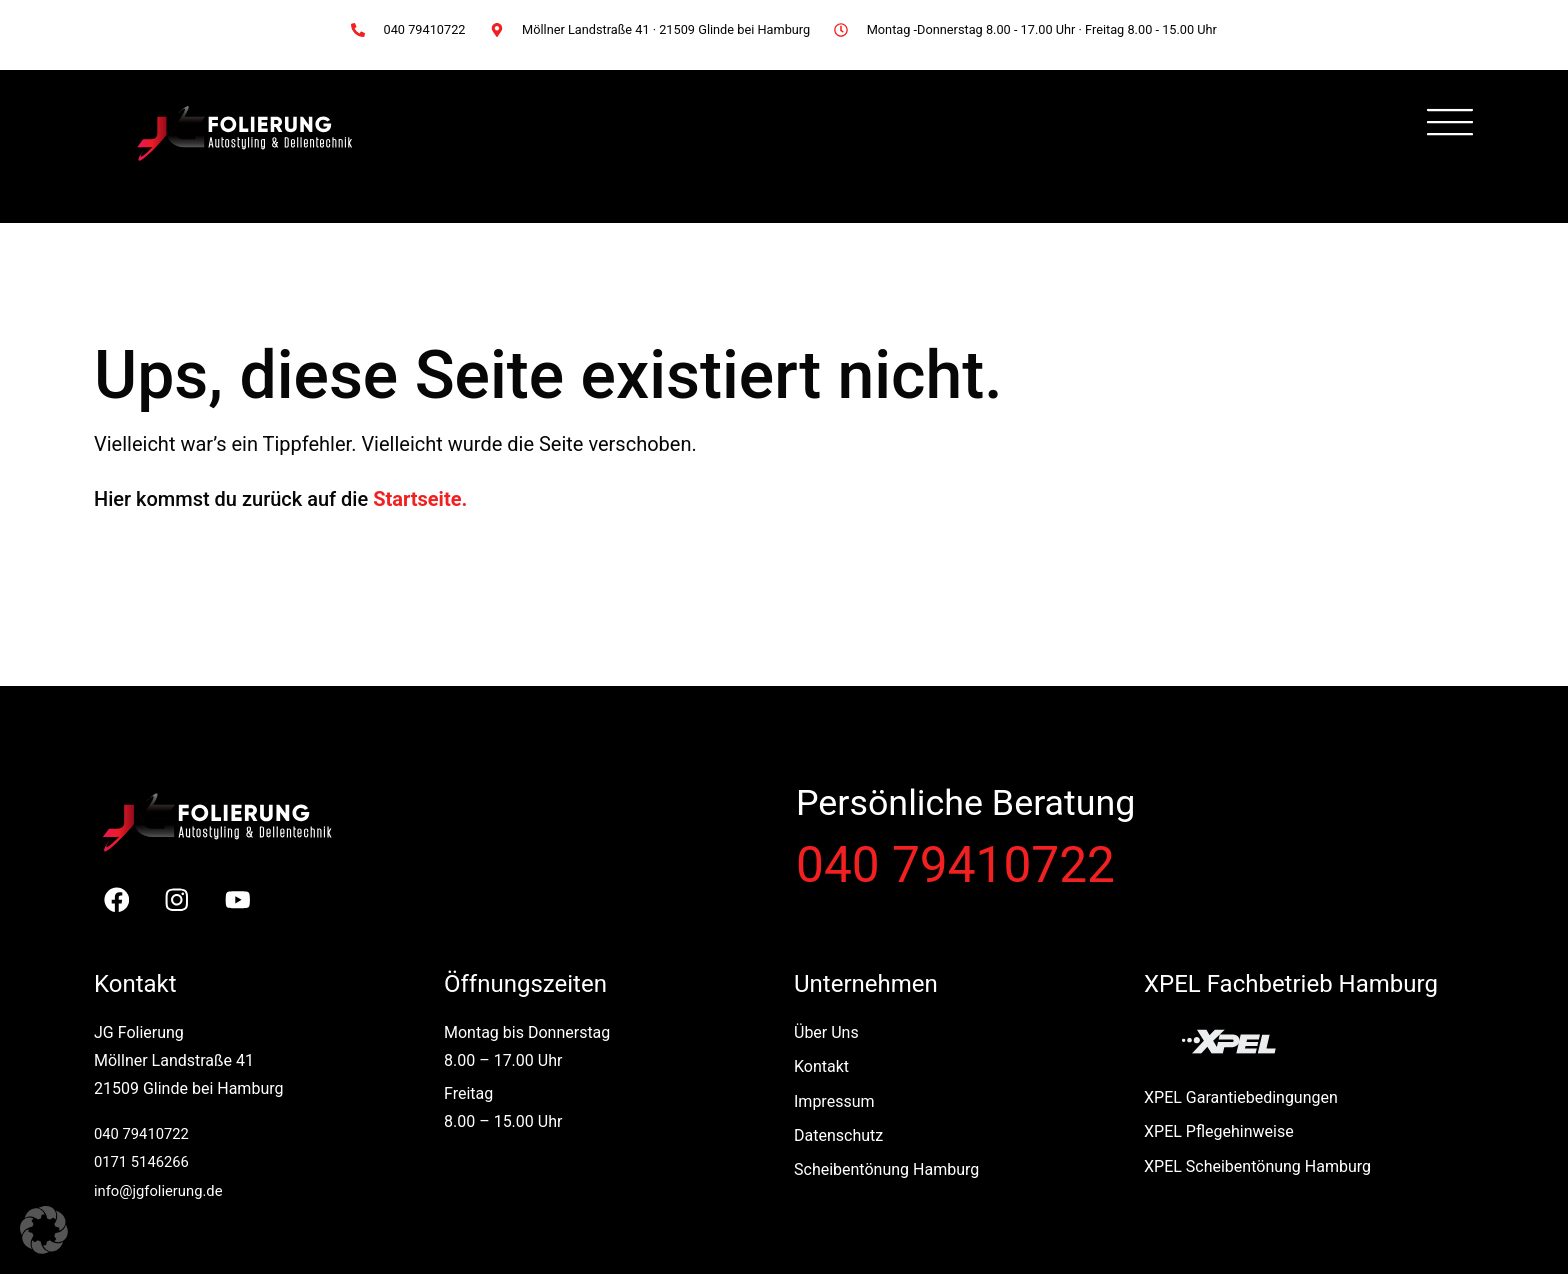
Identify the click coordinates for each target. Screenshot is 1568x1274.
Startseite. (420, 499)
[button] (44, 1230)
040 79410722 (955, 865)
